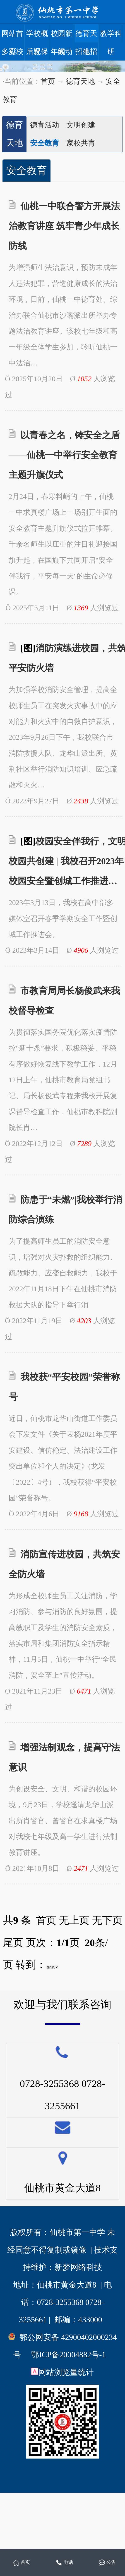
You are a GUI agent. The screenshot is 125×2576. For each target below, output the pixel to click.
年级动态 (61, 54)
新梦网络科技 (78, 2267)
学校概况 (37, 35)
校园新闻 (61, 35)
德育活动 (44, 125)
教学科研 (111, 35)
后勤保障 (37, 54)
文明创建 (80, 125)
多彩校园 (12, 54)
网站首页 (12, 35)
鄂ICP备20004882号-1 (68, 2354)
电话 (64, 2562)
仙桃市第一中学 (77, 2232)
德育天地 (86, 35)
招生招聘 (86, 54)
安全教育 (44, 143)
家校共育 (80, 143)
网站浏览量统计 (66, 2372)
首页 (48, 81)
